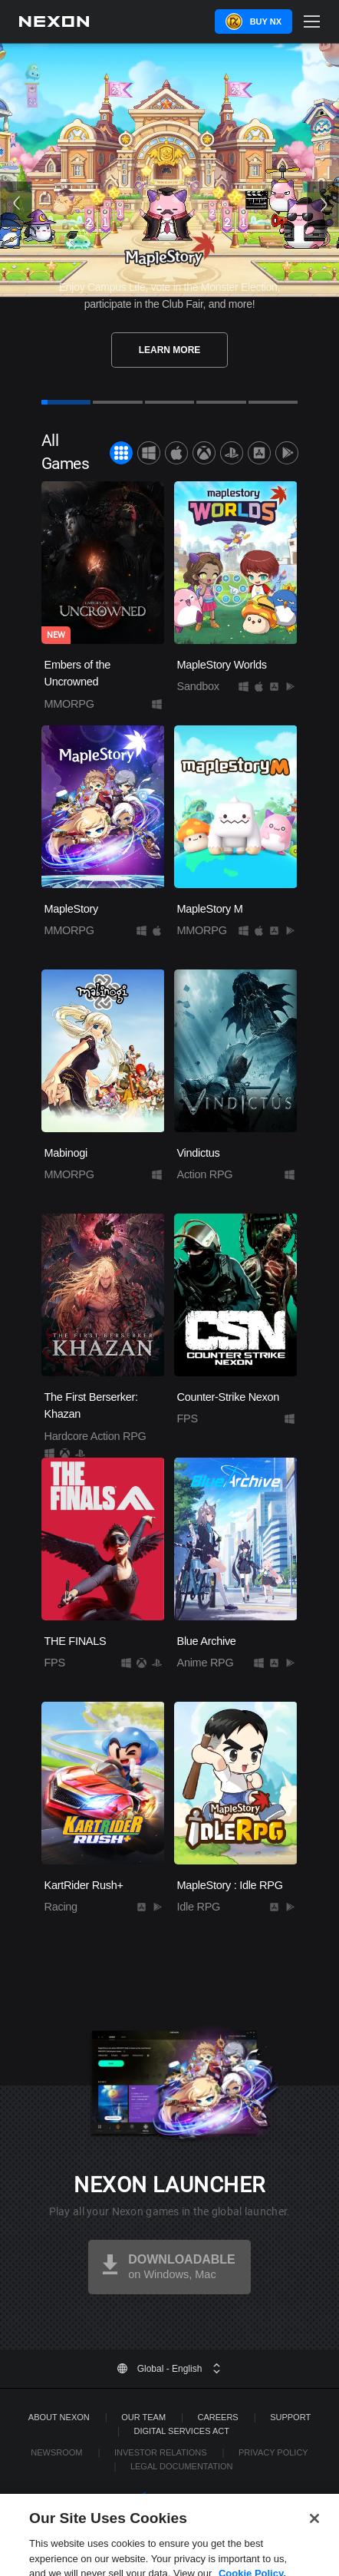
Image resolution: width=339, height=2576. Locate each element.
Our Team (143, 2417)
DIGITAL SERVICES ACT (181, 2431)
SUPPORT (290, 2417)
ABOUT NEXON (59, 2417)
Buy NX (265, 21)
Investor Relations (160, 2452)
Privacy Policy (273, 2452)
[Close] (314, 2537)
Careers (218, 2417)
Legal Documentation (181, 2466)
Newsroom (56, 2452)
